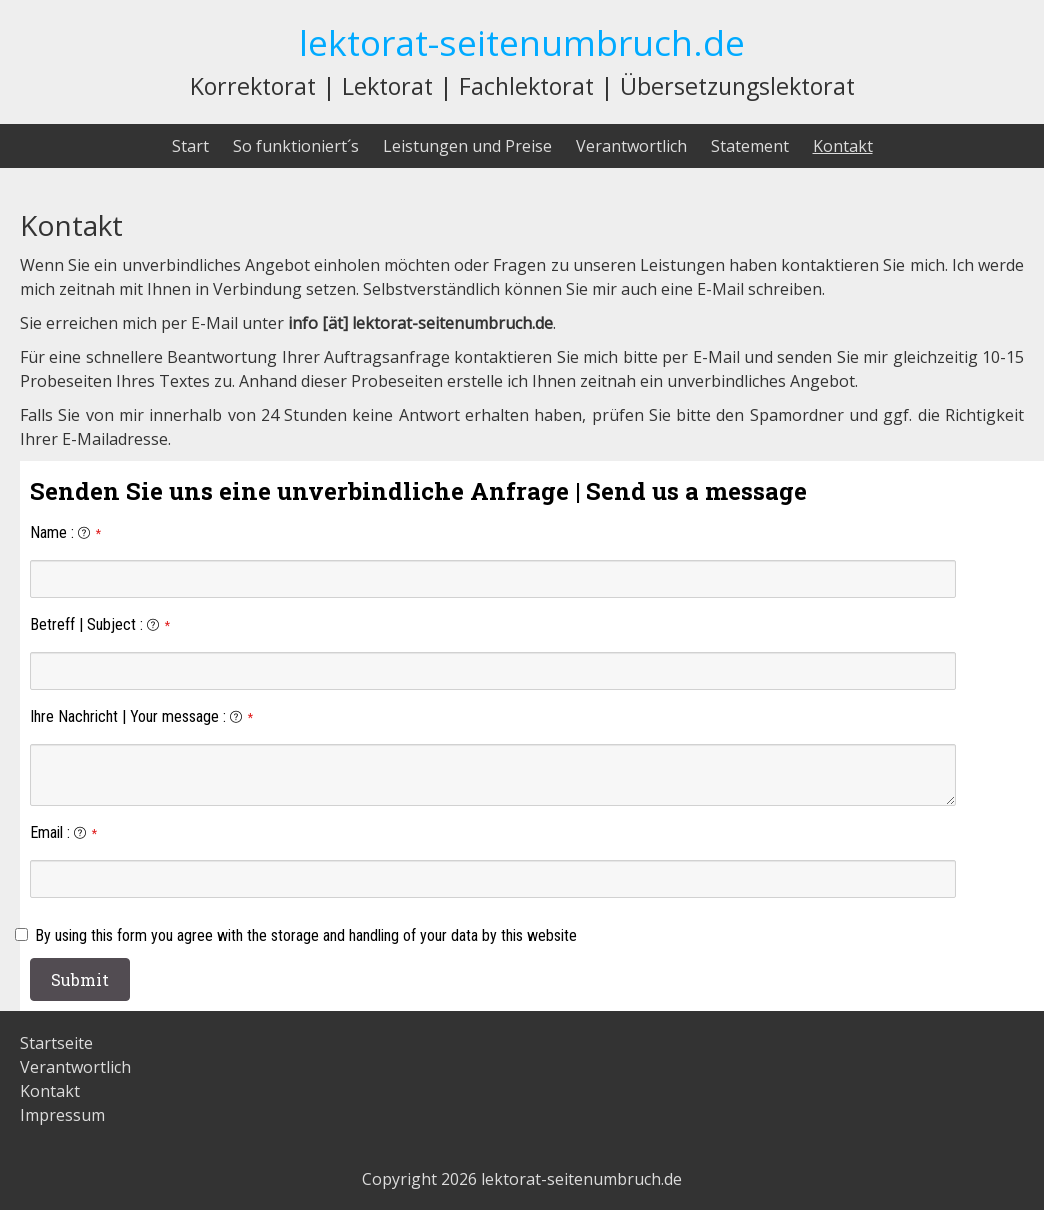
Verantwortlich (631, 146)
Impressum (62, 1115)
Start (190, 146)
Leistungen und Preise (467, 146)
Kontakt (843, 146)
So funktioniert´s (296, 146)
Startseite (56, 1043)
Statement (750, 146)
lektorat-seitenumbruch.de (522, 42)
